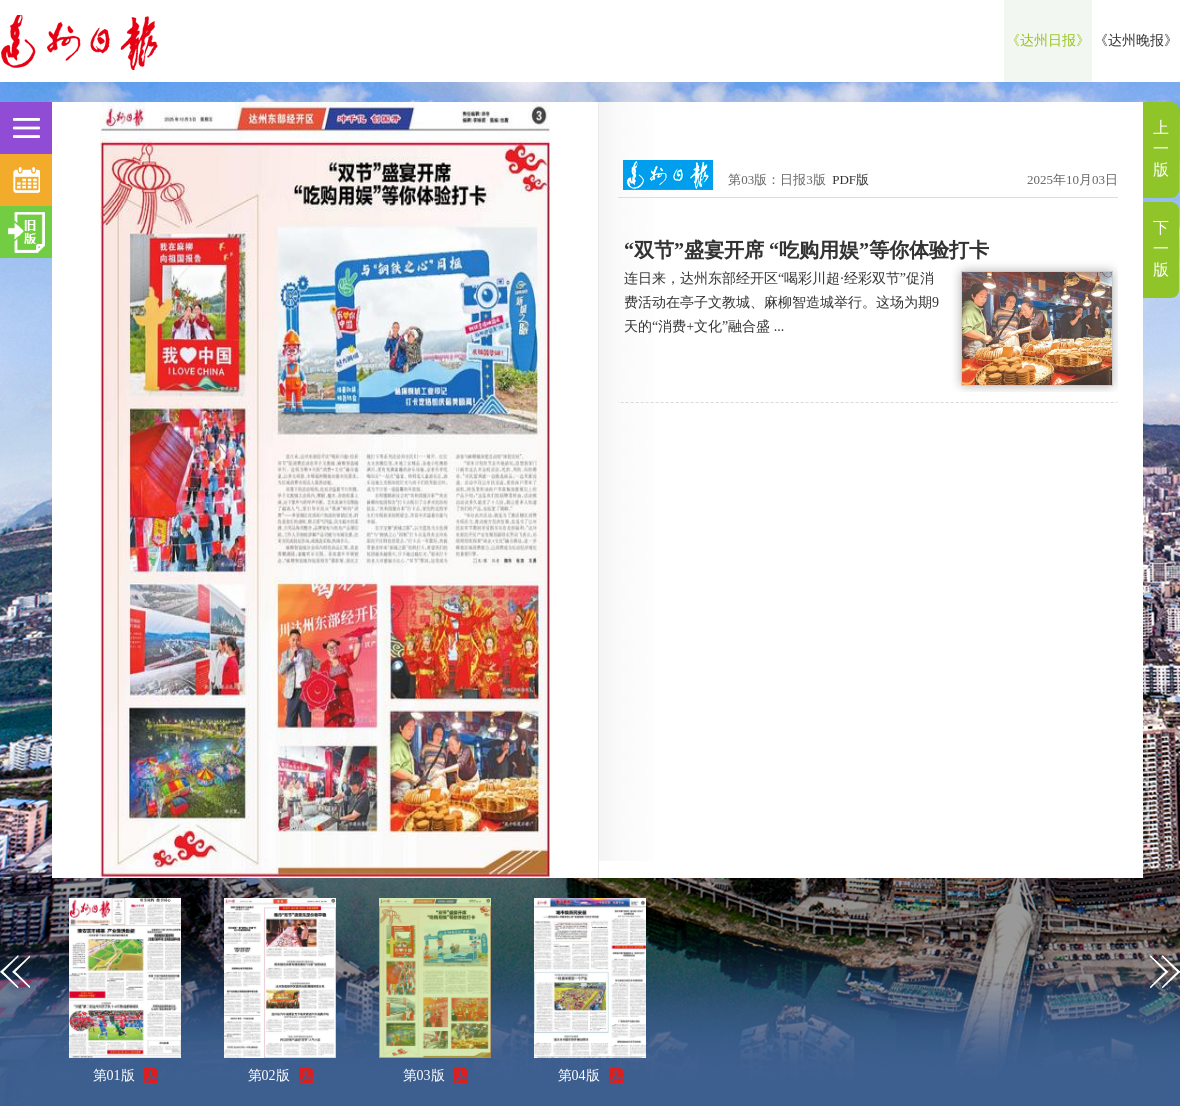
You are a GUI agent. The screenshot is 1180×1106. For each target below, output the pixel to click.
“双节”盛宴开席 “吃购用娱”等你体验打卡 (806, 250)
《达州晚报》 (1136, 40)
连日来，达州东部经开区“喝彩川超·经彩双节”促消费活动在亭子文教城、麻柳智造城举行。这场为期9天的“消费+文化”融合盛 (781, 302)
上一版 (1161, 148)
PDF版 (850, 179)
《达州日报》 (1048, 40)
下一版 (1161, 248)
